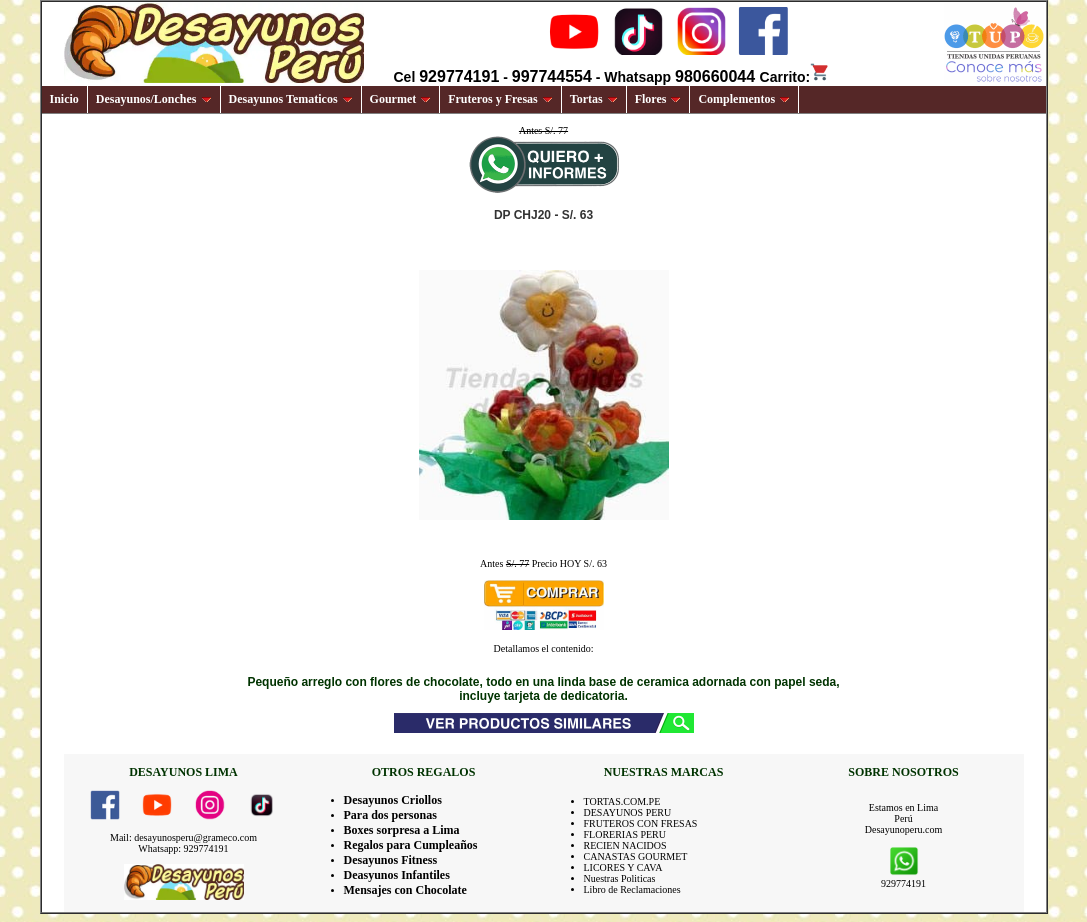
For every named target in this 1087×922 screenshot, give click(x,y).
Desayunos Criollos (393, 800)
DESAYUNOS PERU (628, 812)
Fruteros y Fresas (500, 99)
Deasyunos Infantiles (397, 875)
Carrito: (795, 77)
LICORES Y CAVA (623, 867)
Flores (658, 99)
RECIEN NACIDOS (625, 845)
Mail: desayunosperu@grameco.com (183, 837)
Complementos (744, 99)
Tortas (594, 99)
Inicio (64, 99)
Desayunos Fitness (391, 860)
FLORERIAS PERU (625, 834)
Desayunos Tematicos (291, 99)
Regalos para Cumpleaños (411, 845)
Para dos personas (390, 815)
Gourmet (401, 99)
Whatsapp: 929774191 (183, 848)
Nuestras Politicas (620, 878)
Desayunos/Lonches (154, 99)
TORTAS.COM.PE (622, 801)
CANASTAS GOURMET (636, 856)
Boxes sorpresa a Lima (402, 830)
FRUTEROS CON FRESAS (641, 823)
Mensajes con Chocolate (405, 890)
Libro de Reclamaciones (632, 889)
